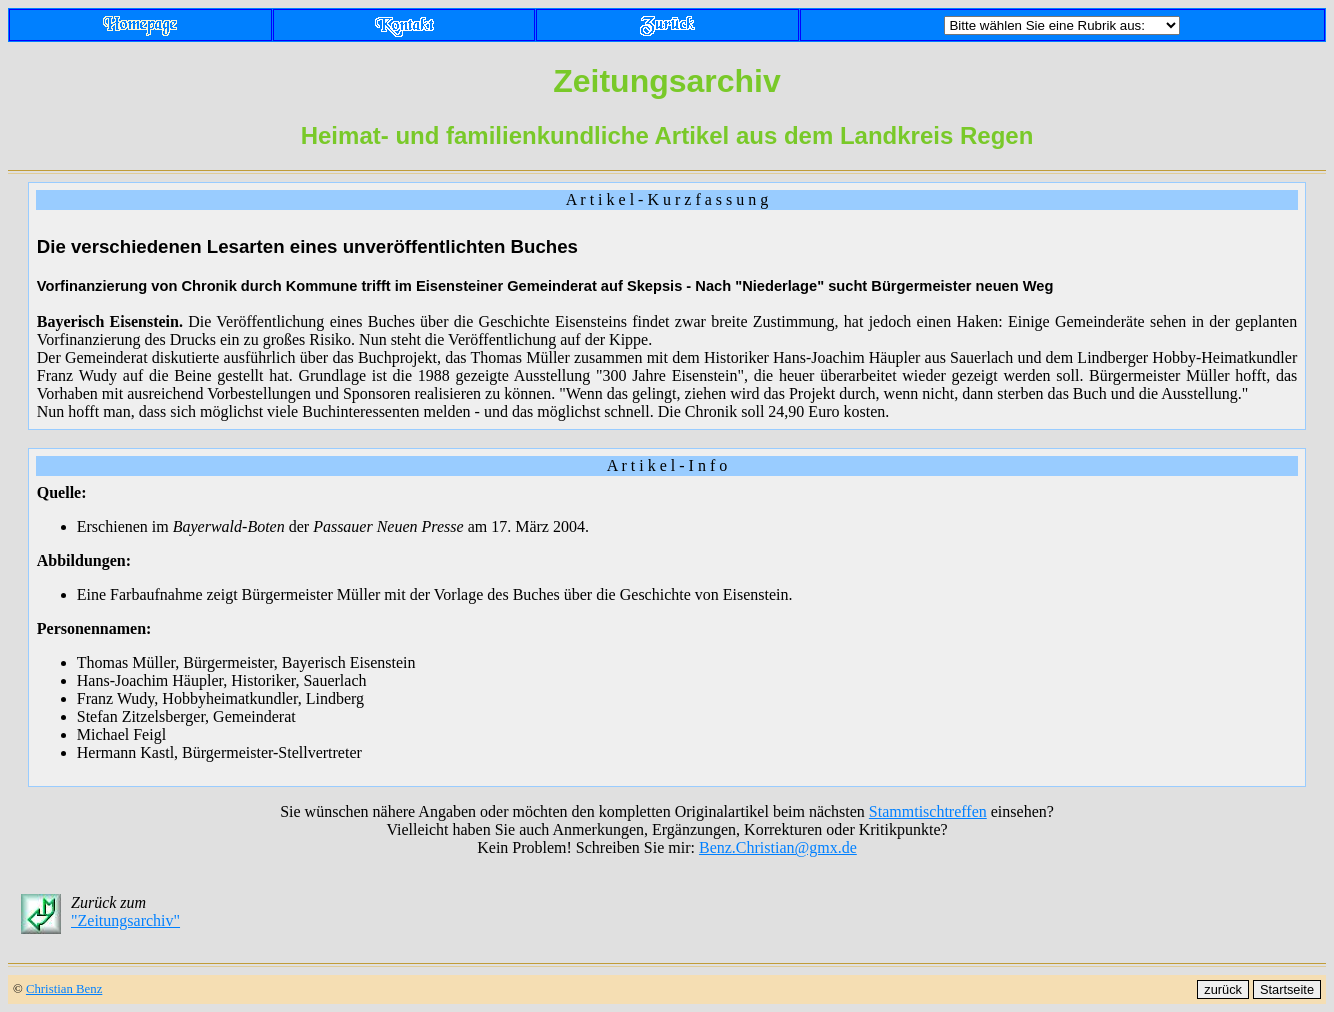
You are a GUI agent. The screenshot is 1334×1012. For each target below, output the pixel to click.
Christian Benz (64, 989)
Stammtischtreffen (928, 811)
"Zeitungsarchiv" (125, 920)
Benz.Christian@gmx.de (778, 847)
